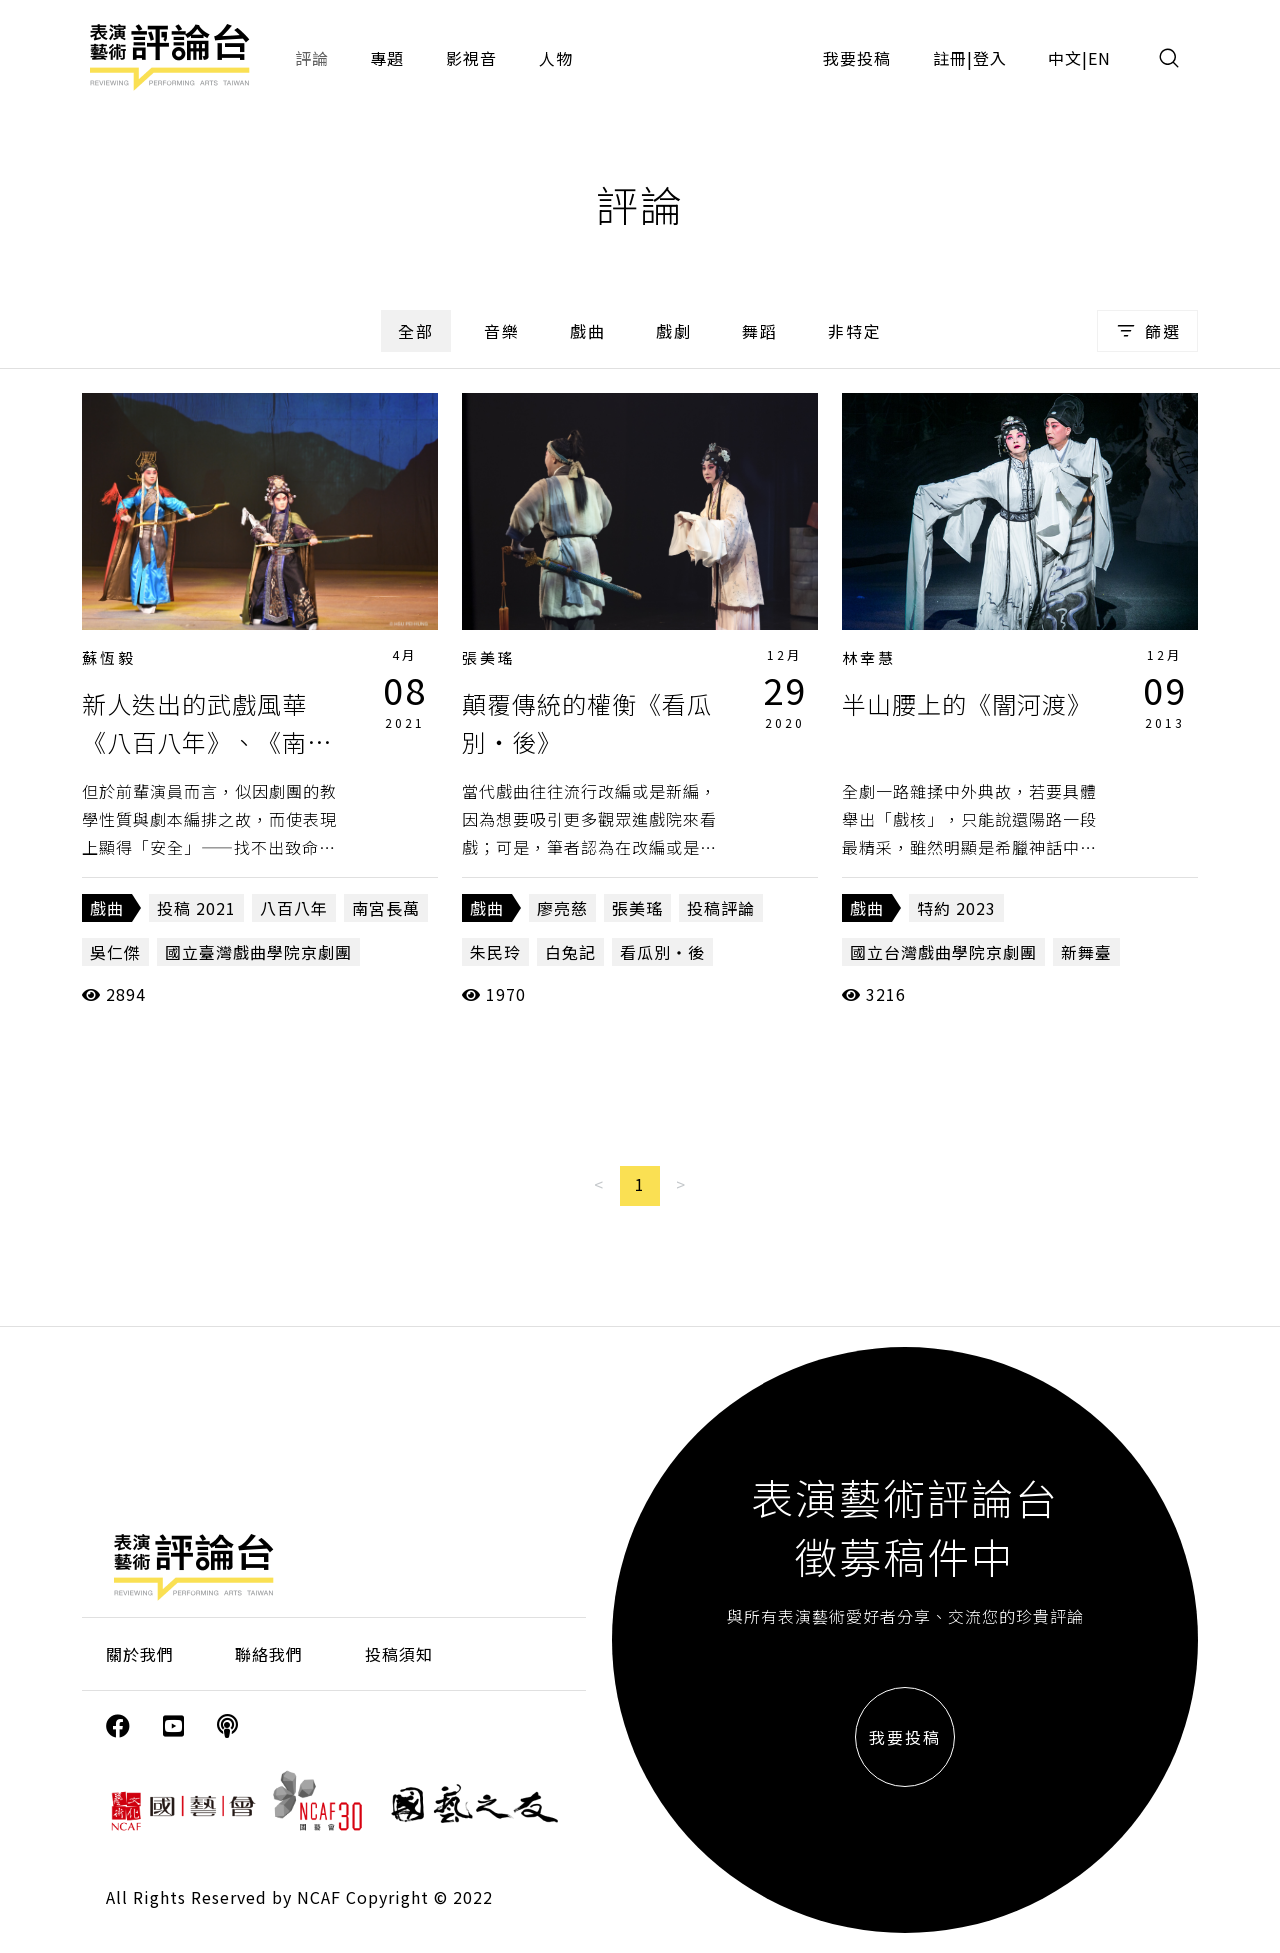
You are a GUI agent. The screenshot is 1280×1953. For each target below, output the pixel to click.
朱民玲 (495, 952)
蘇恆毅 (109, 657)
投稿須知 (399, 1654)
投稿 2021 (196, 908)
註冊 (950, 58)
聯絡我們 (269, 1654)
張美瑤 (489, 657)
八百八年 (294, 908)
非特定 (855, 331)
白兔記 (570, 952)
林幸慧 (869, 657)
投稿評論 (721, 908)
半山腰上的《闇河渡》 (967, 703)
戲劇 (674, 331)
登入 (990, 58)
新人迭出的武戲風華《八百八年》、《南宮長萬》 (207, 742)
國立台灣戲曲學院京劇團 (943, 952)
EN (1099, 58)
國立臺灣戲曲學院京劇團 (258, 952)
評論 (312, 58)
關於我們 (140, 1654)
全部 (416, 331)
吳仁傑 (115, 952)
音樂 (502, 331)
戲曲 (588, 331)
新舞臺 (1086, 952)
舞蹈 (760, 331)
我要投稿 (857, 58)
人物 (556, 58)
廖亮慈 (562, 908)
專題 (387, 58)
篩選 (1147, 331)
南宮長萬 (386, 908)
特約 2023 (956, 908)
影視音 (471, 58)
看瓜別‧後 (662, 952)
